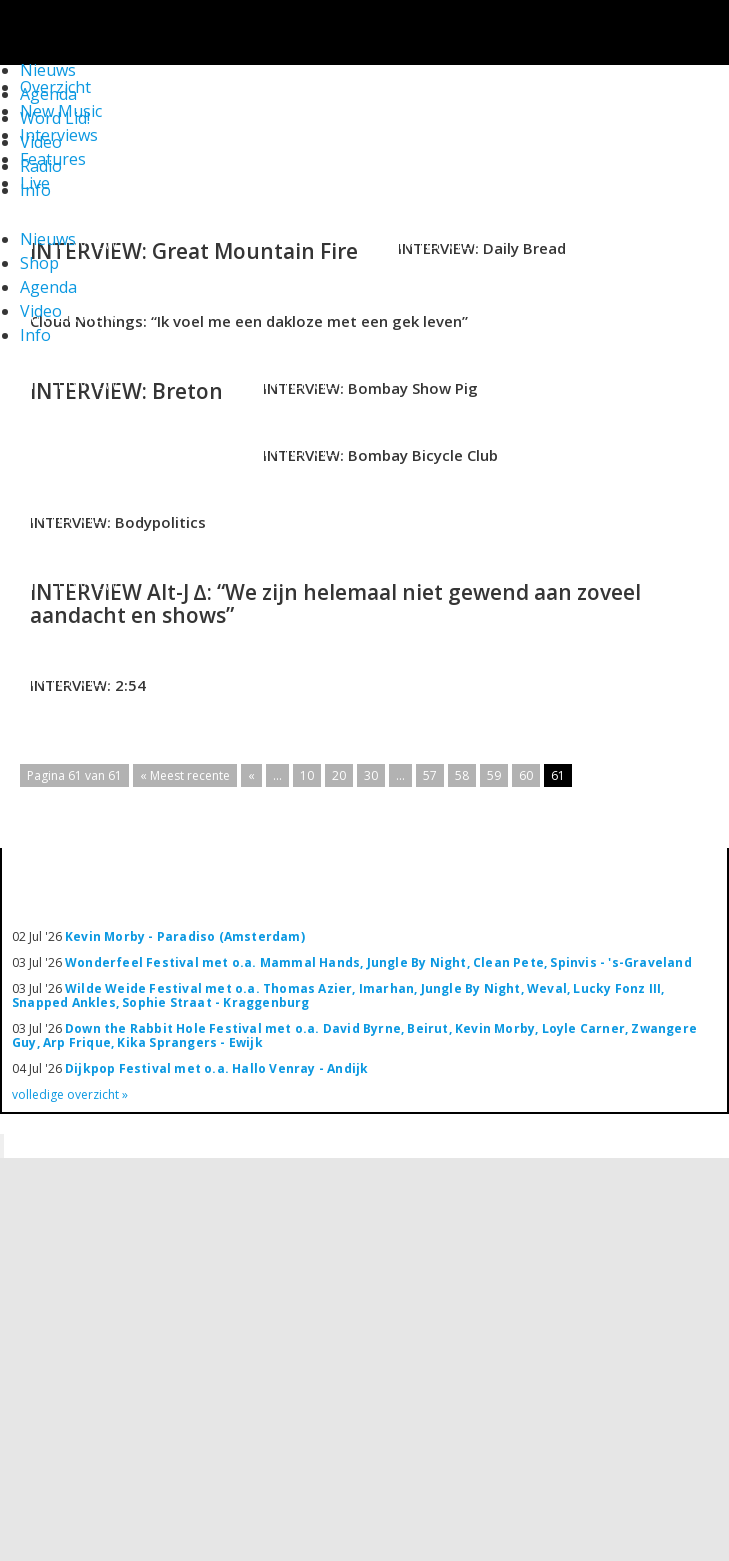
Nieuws (48, 239)
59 (494, 775)
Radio (41, 166)
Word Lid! (55, 118)
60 (526, 775)
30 (371, 775)
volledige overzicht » (70, 1094)
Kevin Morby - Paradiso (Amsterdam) (185, 936)
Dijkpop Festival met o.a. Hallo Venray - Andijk (216, 1068)
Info (35, 190)
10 (307, 775)
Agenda (48, 287)
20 (339, 775)
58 (462, 775)
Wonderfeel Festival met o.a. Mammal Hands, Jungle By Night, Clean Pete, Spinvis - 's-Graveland (378, 962)
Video (41, 142)
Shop (39, 263)
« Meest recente (185, 775)
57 (430, 775)
